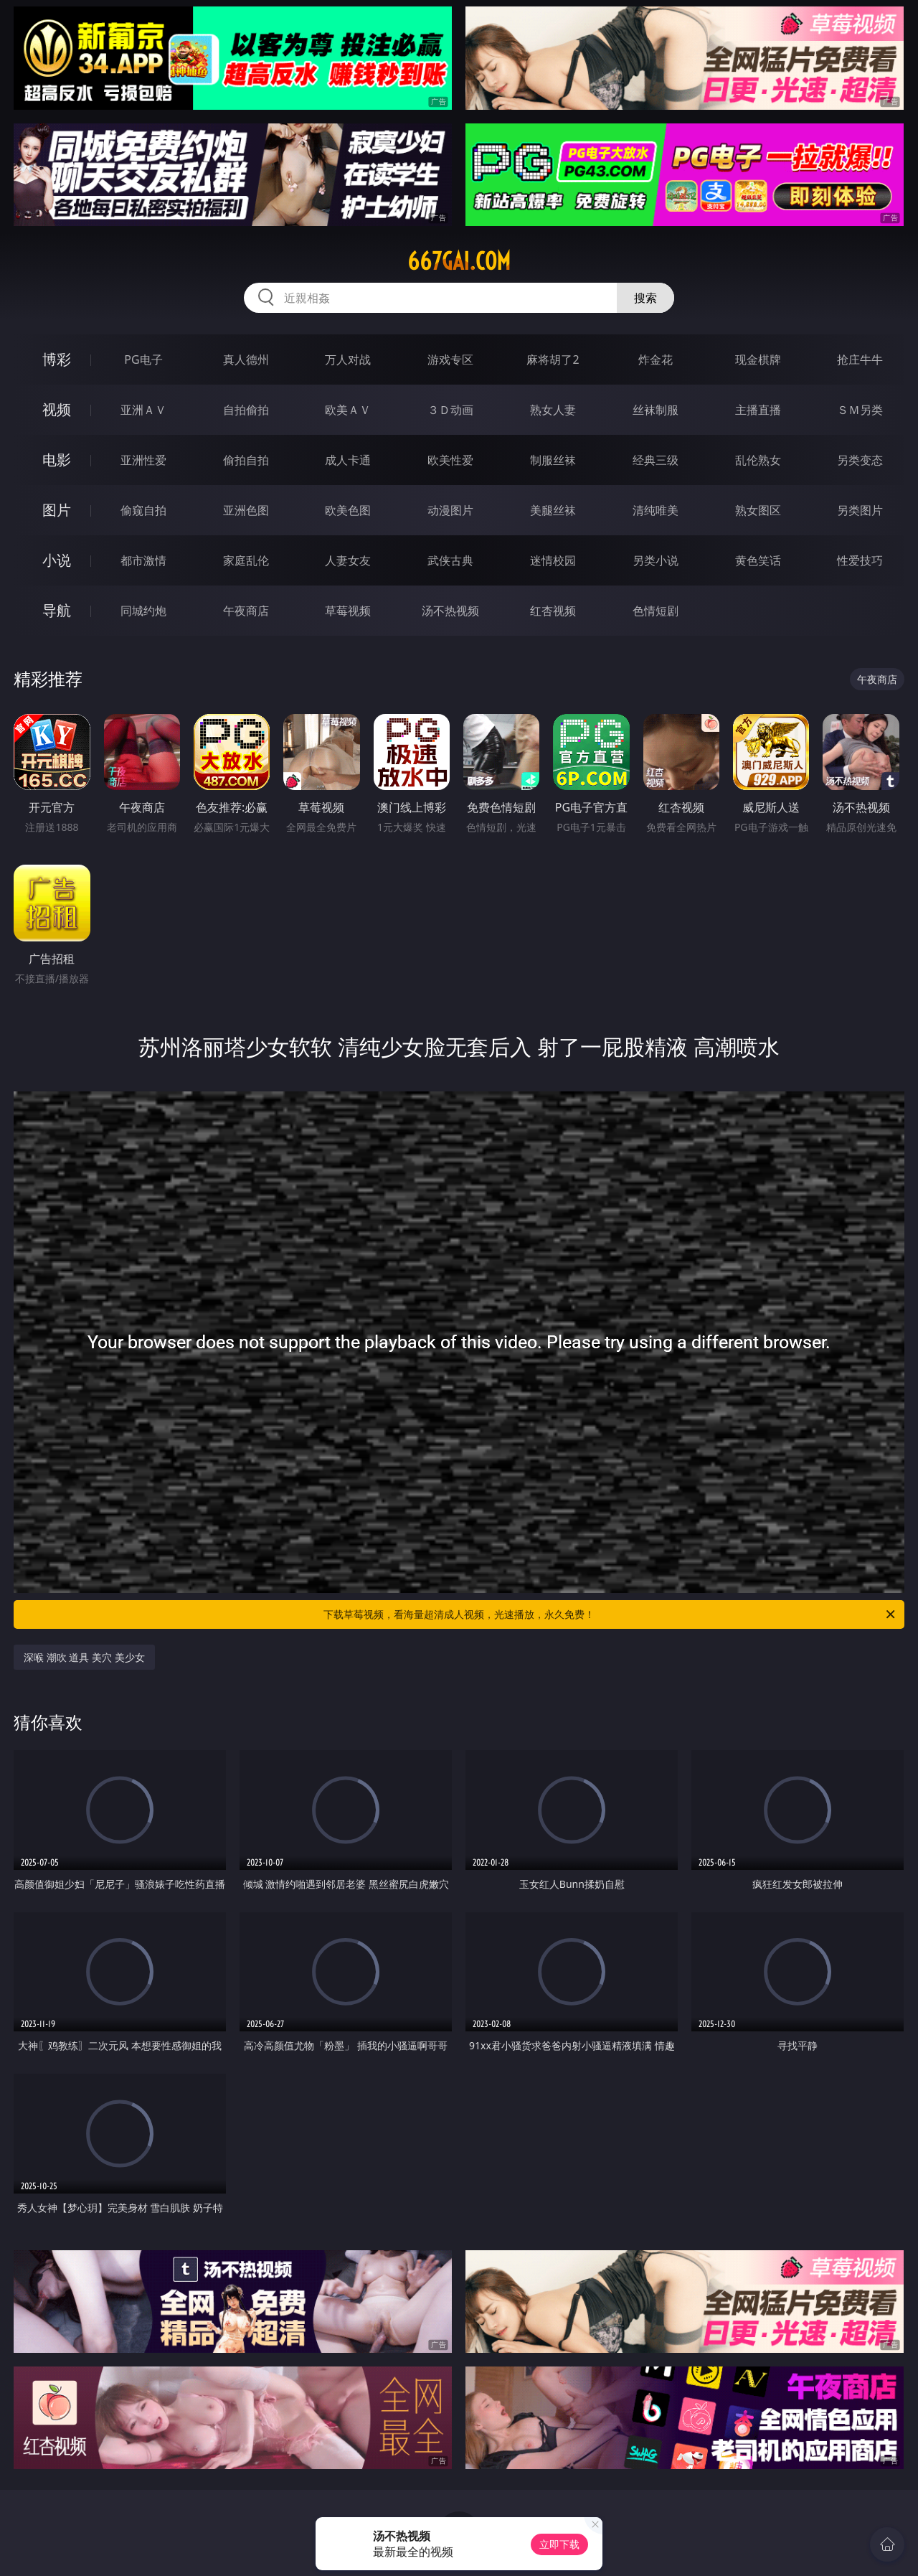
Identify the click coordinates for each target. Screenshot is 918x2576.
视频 (56, 409)
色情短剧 (655, 611)
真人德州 (246, 359)
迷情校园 (553, 560)
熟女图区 (758, 510)
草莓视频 (348, 611)
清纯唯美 (655, 510)
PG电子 (143, 359)
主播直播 (758, 410)
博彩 (56, 359)
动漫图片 (450, 510)
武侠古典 (450, 560)
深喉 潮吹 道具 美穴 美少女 (84, 1657)
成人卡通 (348, 460)
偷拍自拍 (246, 460)
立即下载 (559, 2544)
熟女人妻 (553, 410)
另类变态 (860, 460)
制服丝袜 (553, 460)
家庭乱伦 (246, 560)
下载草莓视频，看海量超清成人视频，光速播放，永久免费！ (610, 1614)
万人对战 (348, 359)
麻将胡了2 (552, 359)
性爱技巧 (860, 560)
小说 (56, 560)
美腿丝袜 (553, 510)
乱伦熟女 (758, 460)
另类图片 (860, 510)
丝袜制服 (655, 410)
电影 (56, 459)
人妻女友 (348, 560)
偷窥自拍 (143, 510)
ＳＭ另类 (860, 410)
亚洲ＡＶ (143, 410)
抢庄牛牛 (860, 359)
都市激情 (143, 560)
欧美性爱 (450, 460)
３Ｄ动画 (450, 410)
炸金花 (655, 359)
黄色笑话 (758, 560)
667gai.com (459, 261)
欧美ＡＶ (348, 410)
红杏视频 (553, 611)
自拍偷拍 (246, 410)
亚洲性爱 (143, 460)
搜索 (645, 298)
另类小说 (655, 560)
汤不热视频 (450, 611)
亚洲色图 (246, 510)
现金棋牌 (758, 359)
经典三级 (655, 460)
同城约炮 (143, 611)
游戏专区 (450, 359)
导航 (56, 610)
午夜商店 (246, 611)
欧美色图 (348, 510)
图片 (56, 510)
